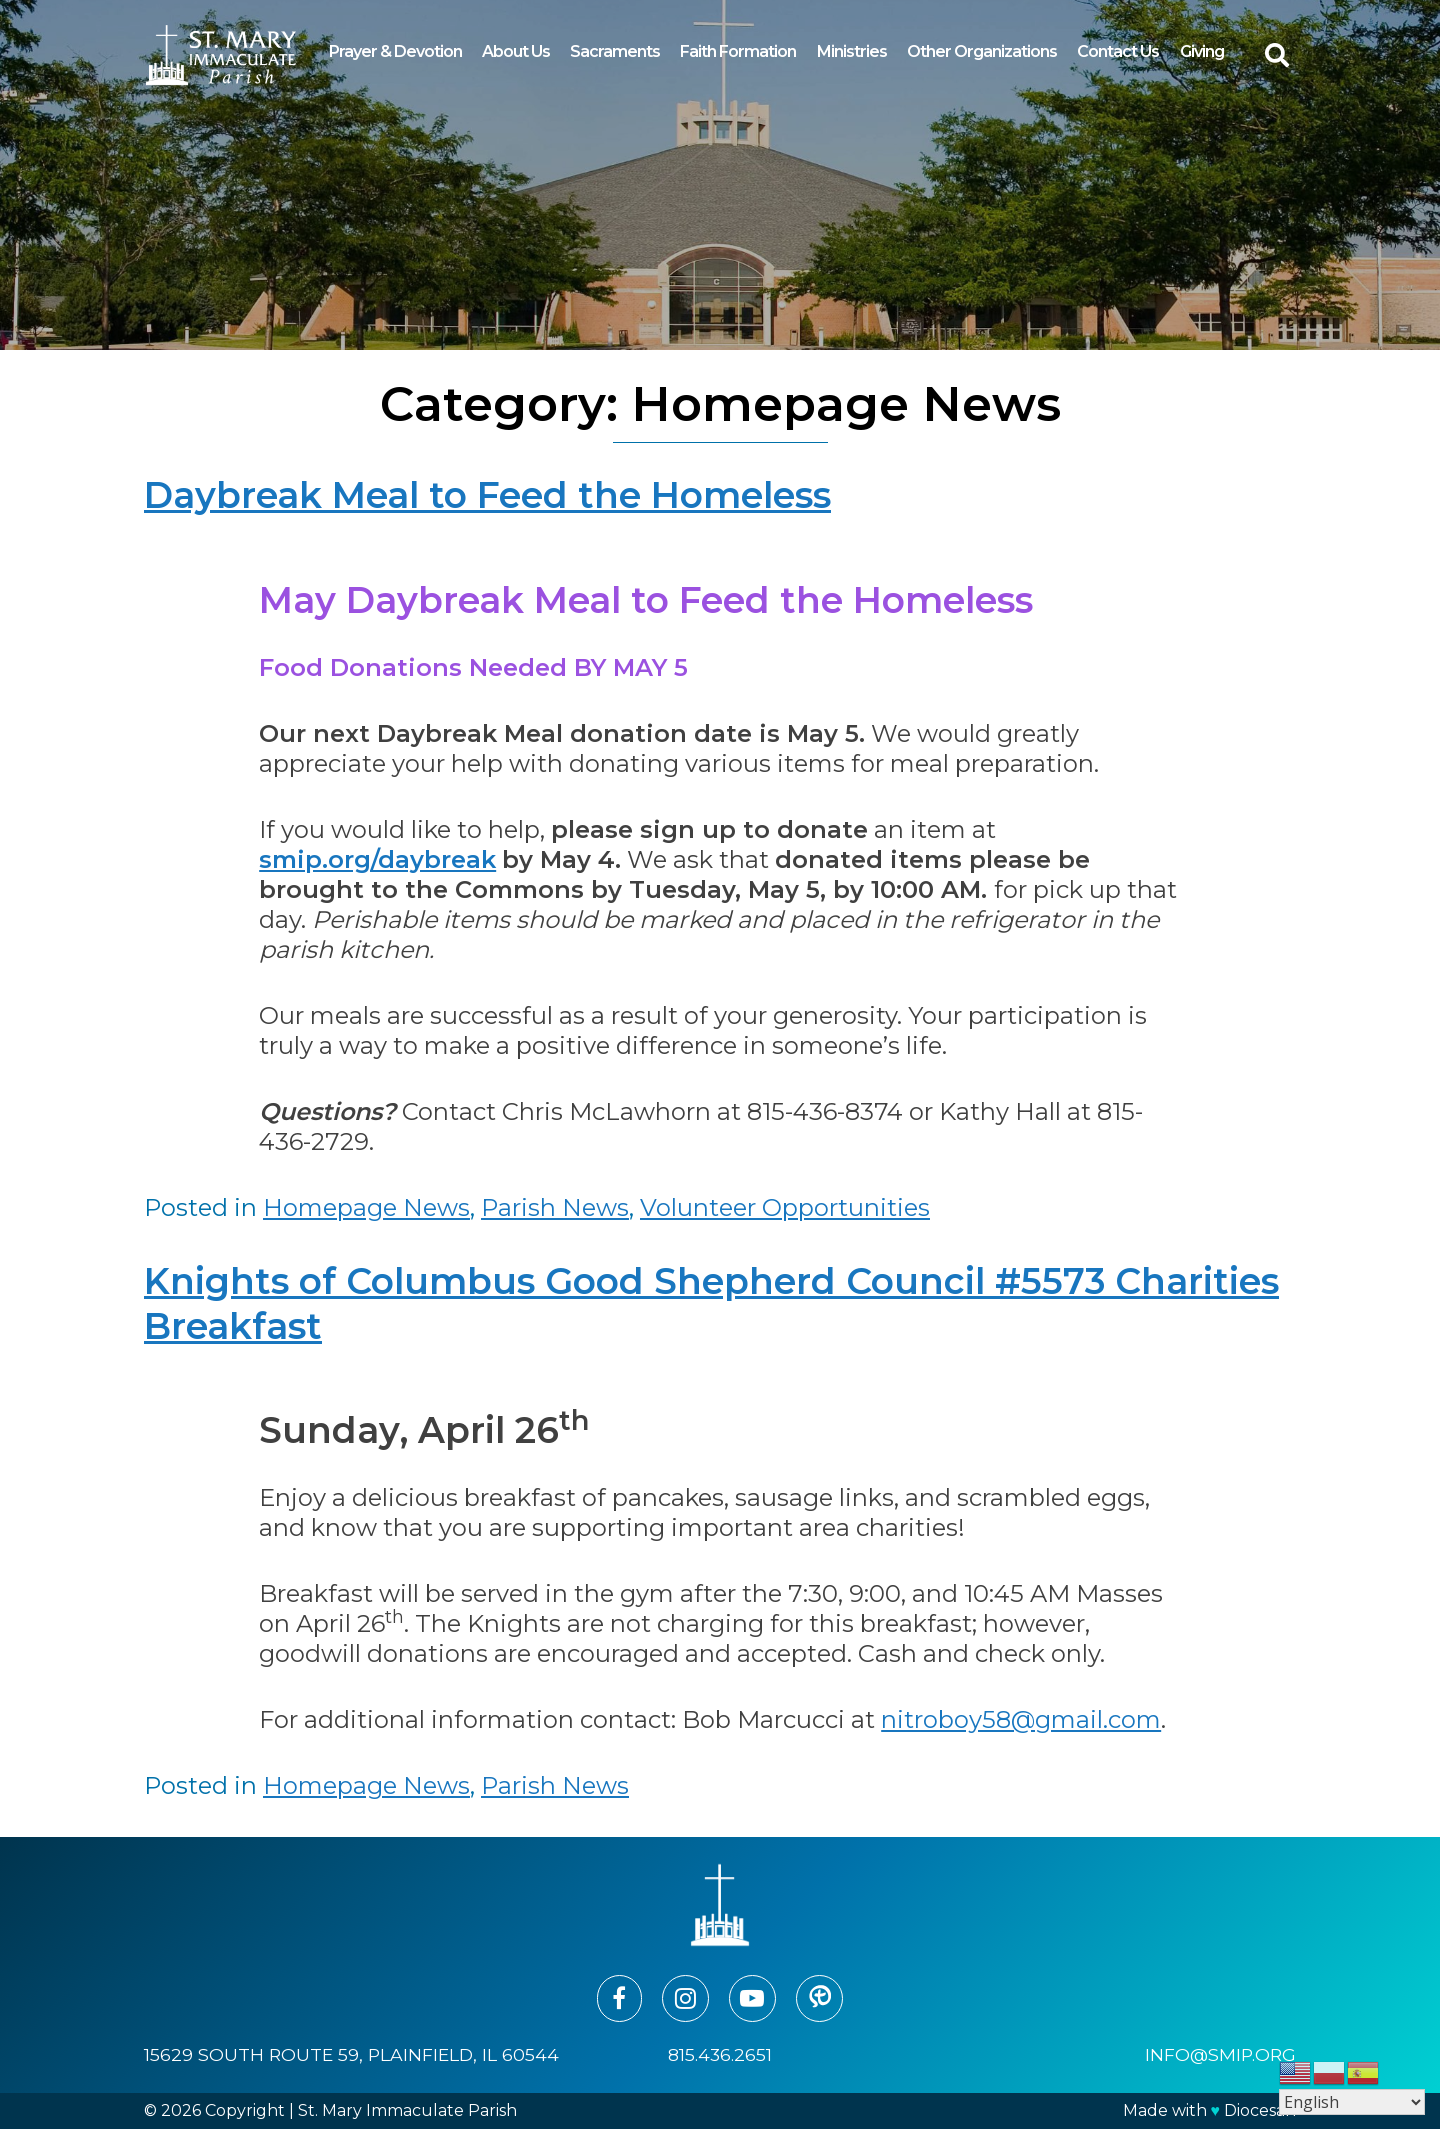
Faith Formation (738, 51)
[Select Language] (1352, 2102)
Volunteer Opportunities (785, 1207)
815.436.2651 (720, 2055)
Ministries (852, 51)
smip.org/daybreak (377, 859)
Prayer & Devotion (395, 51)
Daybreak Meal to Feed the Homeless (487, 495)
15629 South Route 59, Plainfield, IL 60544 (351, 2055)
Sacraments (615, 51)
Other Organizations (982, 51)
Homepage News (366, 1207)
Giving (1202, 51)
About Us (516, 51)
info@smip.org (1220, 2055)
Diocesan (1260, 2111)
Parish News (555, 1207)
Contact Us (1118, 51)
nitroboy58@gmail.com (1021, 1719)
